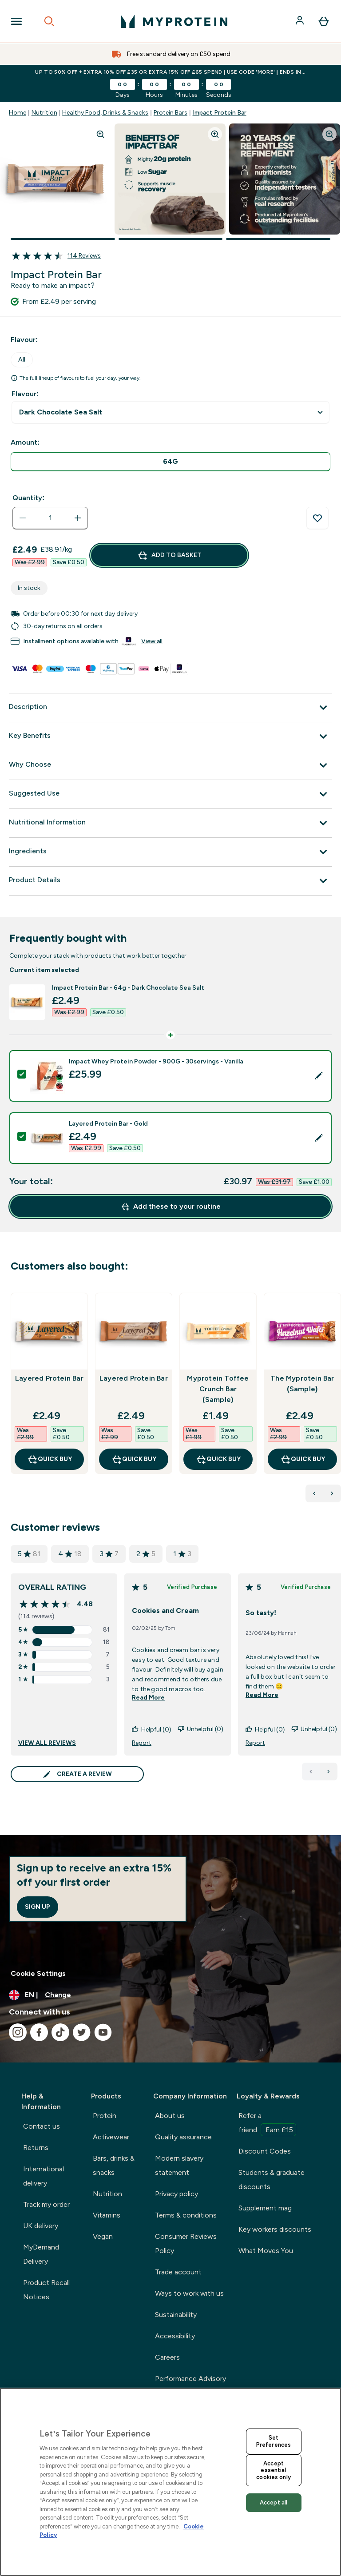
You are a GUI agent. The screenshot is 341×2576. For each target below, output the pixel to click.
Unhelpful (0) (200, 1730)
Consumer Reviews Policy (186, 2243)
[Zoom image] (100, 134)
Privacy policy (176, 2194)
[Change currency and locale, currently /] (170, 1995)
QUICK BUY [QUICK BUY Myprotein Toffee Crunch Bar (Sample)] (218, 1459)
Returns (35, 2147)
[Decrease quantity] (22, 518)
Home (17, 112)
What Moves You (265, 2250)
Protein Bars (170, 112)
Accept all (273, 2502)
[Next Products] (332, 1493)
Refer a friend (267, 2123)
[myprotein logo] (174, 21)
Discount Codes (264, 2151)
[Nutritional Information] (170, 823)
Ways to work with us (189, 2293)
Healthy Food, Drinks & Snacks (105, 112)
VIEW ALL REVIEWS (47, 1743)
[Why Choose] (170, 765)
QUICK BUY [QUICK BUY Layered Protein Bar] (49, 1459)
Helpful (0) (151, 1730)
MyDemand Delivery (41, 2254)
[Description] (170, 707)
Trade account (178, 2272)
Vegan (103, 2236)
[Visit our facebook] (39, 2032)
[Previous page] (311, 1771)
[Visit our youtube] (103, 2032)
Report (141, 1743)
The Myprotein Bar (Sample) (302, 1383)
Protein (104, 2115)
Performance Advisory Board (190, 2385)
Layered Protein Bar (49, 1378)
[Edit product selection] (319, 1075)
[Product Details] (170, 881)
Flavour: (25, 394)
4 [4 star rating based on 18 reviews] (70, 1554)
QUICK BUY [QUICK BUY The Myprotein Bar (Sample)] (302, 1459)
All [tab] (21, 359)
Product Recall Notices (46, 2289)
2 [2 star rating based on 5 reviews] (145, 1554)
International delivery (43, 2176)
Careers (167, 2357)
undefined (170, 412)
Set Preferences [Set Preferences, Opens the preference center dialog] (273, 2441)
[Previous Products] (314, 1493)
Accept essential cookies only (273, 2470)
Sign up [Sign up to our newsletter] (37, 1907)
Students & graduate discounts (271, 2179)
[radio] (170, 461)
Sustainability (176, 2314)
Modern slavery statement (179, 2165)
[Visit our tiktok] (60, 2032)
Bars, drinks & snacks (114, 2165)
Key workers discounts (274, 2229)
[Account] (301, 21)
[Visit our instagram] (18, 2032)
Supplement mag (265, 2208)
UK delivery (40, 2226)
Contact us (41, 2126)
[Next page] (328, 1771)
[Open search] (49, 21)
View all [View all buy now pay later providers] (152, 641)
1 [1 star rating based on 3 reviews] (182, 1554)
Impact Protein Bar (219, 112)
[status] (50, 518)
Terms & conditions (186, 2215)
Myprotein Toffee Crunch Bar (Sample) (218, 1389)
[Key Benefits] (170, 736)
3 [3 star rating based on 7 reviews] (109, 1554)
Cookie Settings (38, 1973)
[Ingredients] (170, 852)
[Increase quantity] (77, 518)
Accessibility (175, 2336)
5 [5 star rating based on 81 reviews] (29, 1554)
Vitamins (106, 2215)
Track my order (46, 2204)
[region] (170, 2482)
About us (170, 2115)
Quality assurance (183, 2137)
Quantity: (28, 498)
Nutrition (44, 112)
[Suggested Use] (170, 794)
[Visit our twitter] (82, 2032)
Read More (148, 1697)
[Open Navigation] (16, 21)
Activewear (111, 2137)
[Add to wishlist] (317, 518)
